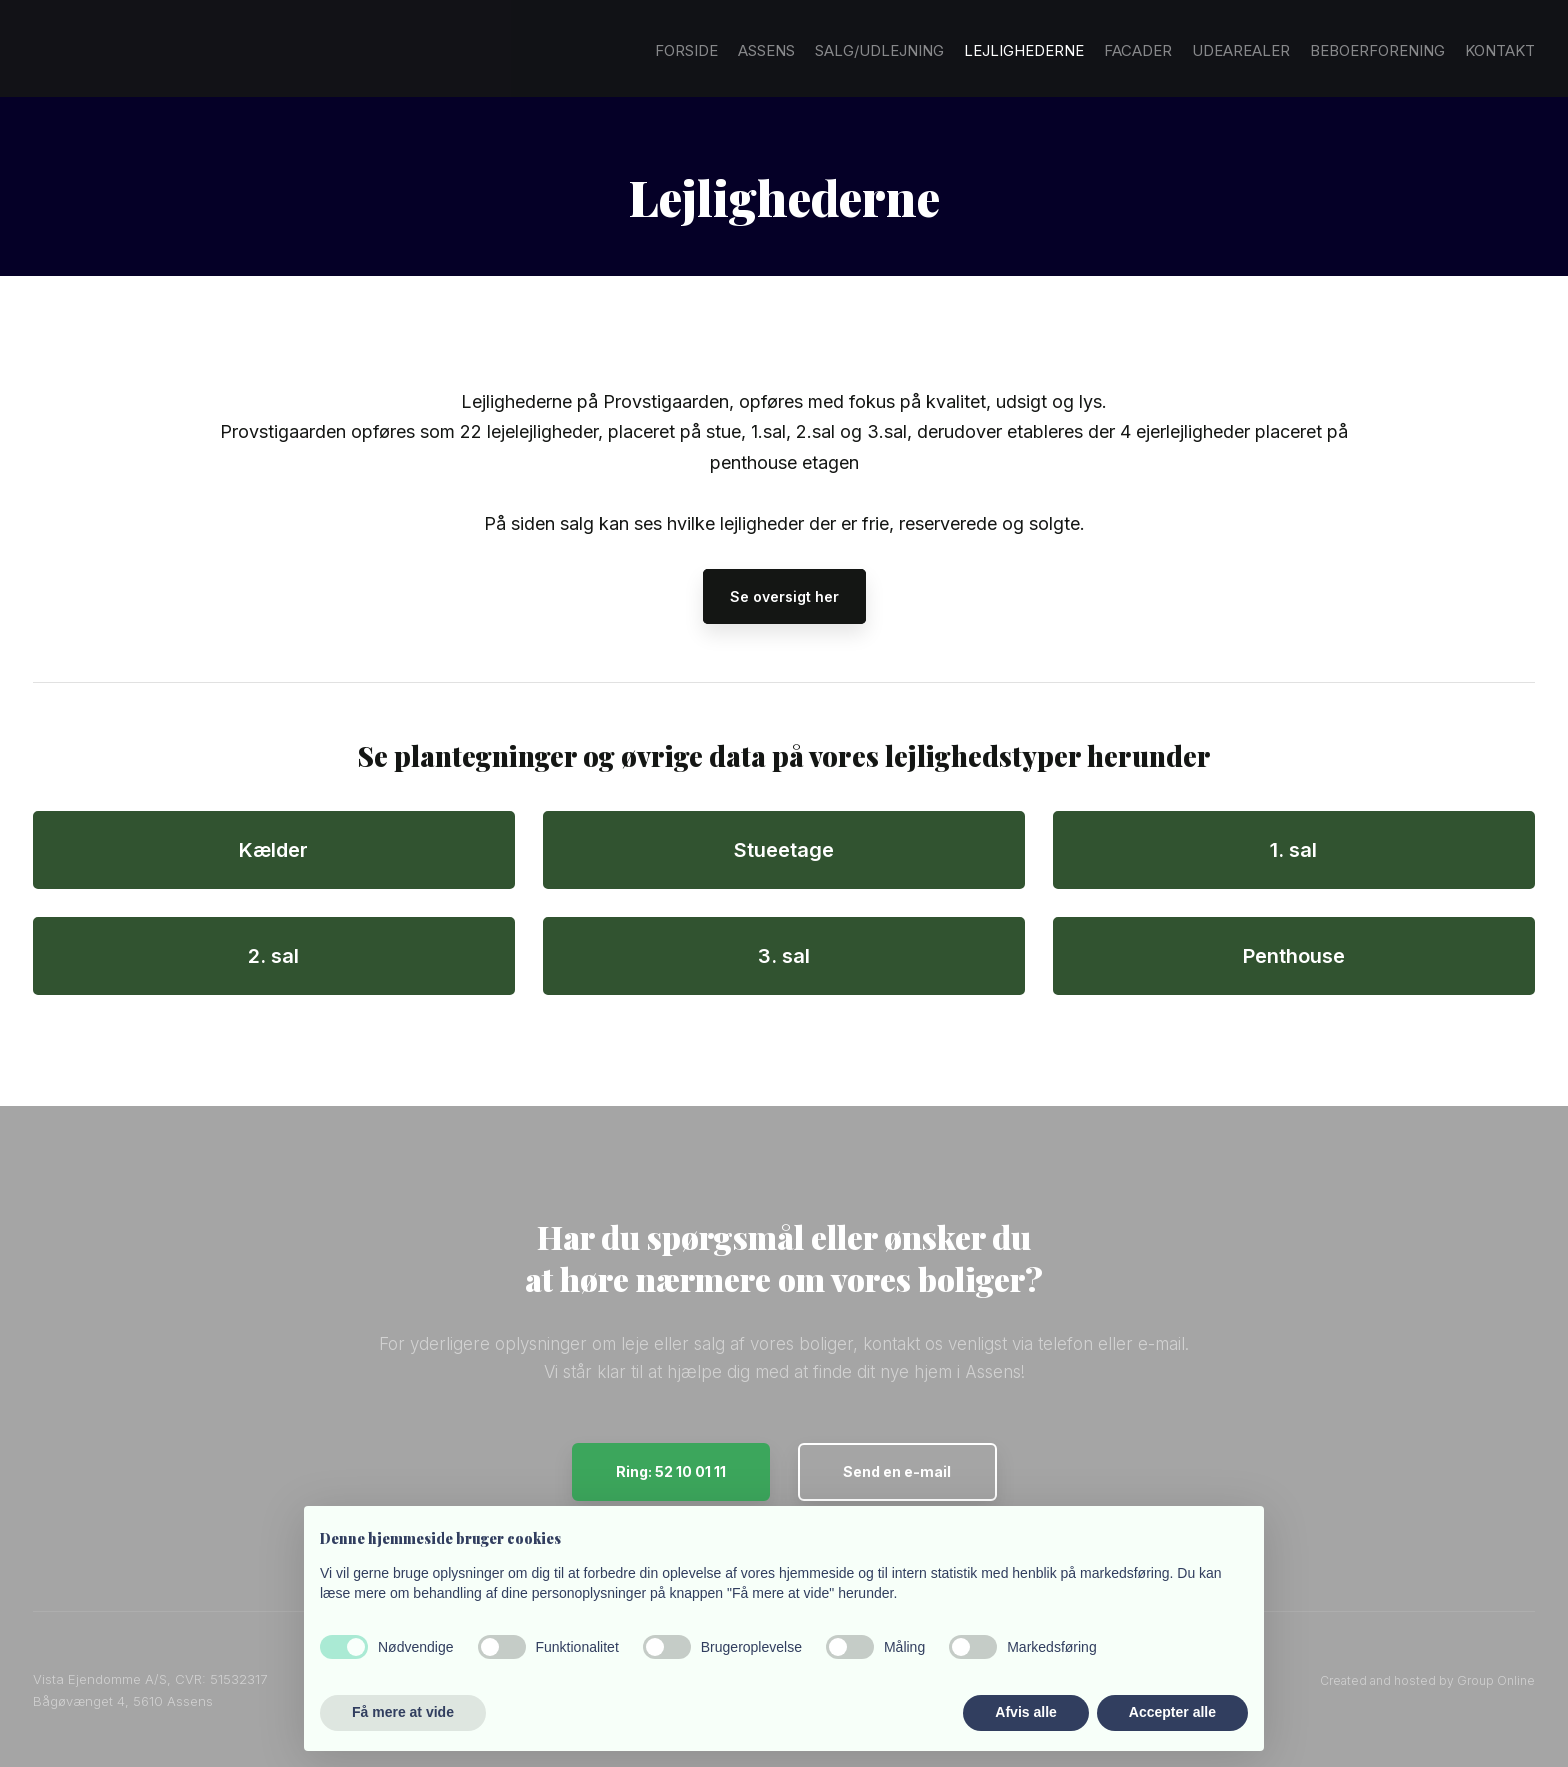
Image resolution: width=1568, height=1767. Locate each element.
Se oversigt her (784, 596)
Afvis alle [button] (1025, 1712)
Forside (686, 50)
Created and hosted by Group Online (1427, 1680)
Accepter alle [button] (1172, 1712)
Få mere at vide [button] (403, 1712)
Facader (1138, 50)
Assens (766, 50)
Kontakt (1500, 50)
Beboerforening (1377, 50)
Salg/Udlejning (879, 50)
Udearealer (1241, 50)
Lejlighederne (1024, 50)
